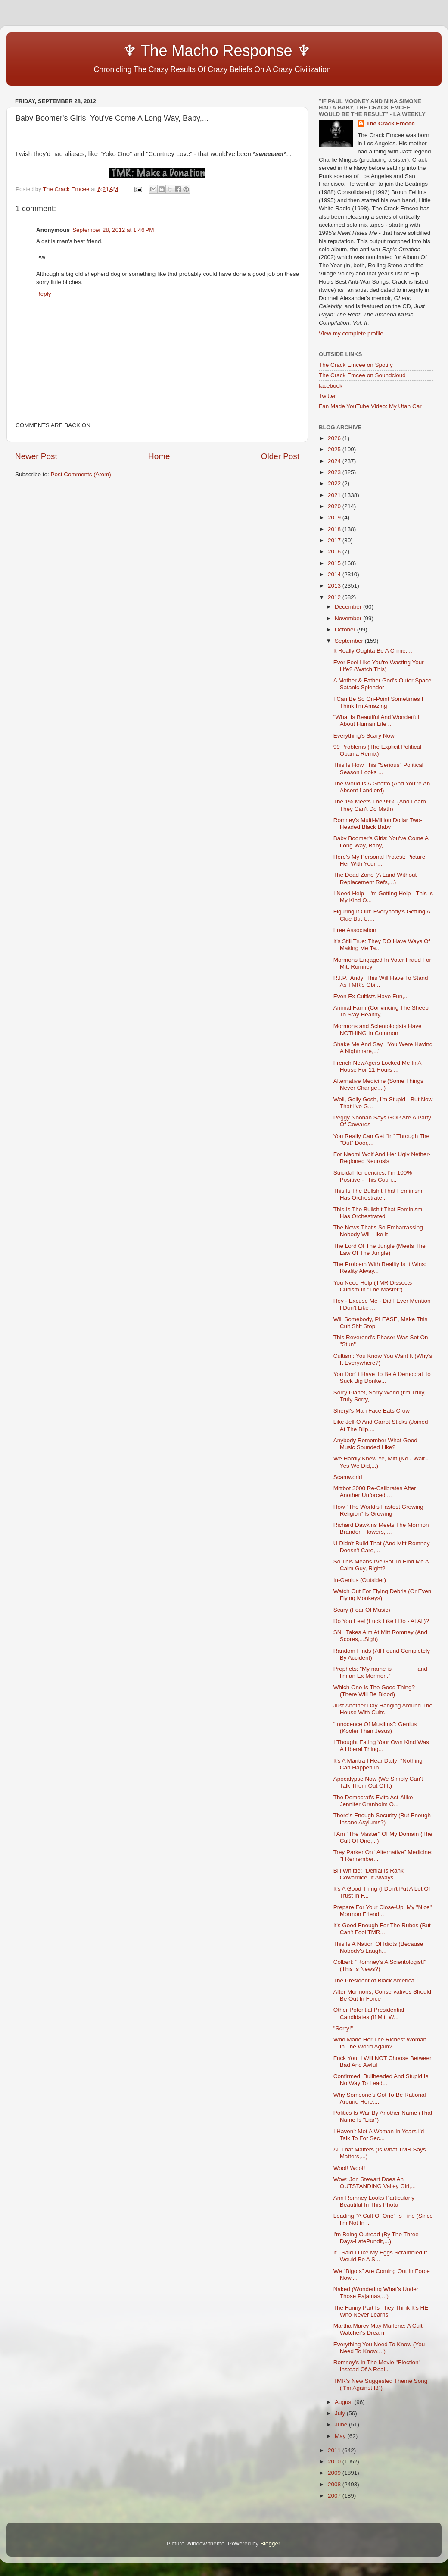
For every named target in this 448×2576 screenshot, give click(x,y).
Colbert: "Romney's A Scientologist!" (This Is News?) (379, 1965)
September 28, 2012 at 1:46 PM (113, 230)
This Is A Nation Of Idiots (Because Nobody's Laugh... (378, 1947)
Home (159, 456)
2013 (335, 585)
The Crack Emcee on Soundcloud (362, 375)
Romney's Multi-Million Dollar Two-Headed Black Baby (377, 823)
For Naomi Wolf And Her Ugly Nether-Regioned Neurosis (382, 1157)
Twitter (327, 396)
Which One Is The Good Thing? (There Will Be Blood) (374, 1691)
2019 (335, 517)
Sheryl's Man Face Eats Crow (371, 1410)
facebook (330, 385)
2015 (335, 563)
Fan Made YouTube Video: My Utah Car (370, 406)
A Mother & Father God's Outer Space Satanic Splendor (382, 684)
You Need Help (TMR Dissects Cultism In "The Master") (372, 1286)
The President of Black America (373, 1980)
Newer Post (36, 456)
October (346, 629)
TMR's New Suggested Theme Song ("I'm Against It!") (380, 2384)
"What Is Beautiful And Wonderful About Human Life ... (376, 720)
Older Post (280, 456)
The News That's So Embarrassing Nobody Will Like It (378, 1231)
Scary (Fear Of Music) (361, 1610)
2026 (335, 438)
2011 (335, 2450)
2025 (335, 449)
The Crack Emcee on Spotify (356, 365)
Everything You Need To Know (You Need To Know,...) (379, 2347)
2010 (335, 2461)
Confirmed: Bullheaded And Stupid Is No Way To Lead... (381, 2079)
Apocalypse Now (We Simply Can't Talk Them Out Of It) (378, 1782)
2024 (335, 461)
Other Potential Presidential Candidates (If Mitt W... (368, 2013)
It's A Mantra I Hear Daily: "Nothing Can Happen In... (378, 1764)
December (349, 606)
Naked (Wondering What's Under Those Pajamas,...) (375, 2292)
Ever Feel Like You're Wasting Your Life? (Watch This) (378, 665)
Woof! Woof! (349, 2168)
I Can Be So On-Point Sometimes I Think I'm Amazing (378, 702)
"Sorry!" (343, 2028)
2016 (335, 551)
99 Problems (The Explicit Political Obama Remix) (377, 750)
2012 (335, 597)
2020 (335, 506)
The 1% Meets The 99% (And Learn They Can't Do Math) (379, 805)
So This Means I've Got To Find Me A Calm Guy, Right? (381, 1565)
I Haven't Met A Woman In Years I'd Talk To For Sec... (378, 2134)
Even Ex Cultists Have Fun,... (371, 996)
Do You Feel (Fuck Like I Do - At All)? (381, 1621)
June (342, 2424)
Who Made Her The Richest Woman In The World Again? (379, 2043)
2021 (335, 495)
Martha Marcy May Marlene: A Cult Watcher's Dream (378, 2329)
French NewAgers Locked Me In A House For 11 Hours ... (377, 1066)
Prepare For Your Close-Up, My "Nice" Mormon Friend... (382, 1910)
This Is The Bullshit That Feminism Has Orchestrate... (378, 1194)
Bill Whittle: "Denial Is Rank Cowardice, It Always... (368, 1874)
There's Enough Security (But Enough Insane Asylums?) (382, 1819)
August (345, 2402)
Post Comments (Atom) (81, 474)
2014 (335, 574)
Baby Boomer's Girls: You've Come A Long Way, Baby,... (381, 841)
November (349, 618)
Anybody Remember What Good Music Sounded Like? (375, 1444)
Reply (43, 294)
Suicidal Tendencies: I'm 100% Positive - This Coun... (372, 1176)
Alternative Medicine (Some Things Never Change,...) (378, 1084)
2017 (335, 540)
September (350, 641)
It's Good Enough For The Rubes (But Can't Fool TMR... (382, 1928)
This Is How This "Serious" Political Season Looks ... (378, 768)
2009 (335, 2473)
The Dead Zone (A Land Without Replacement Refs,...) (375, 878)
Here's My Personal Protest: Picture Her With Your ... (379, 860)
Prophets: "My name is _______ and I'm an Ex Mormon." (380, 1672)
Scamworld (347, 1477)
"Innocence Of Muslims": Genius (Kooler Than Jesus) (375, 1727)
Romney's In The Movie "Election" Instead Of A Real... (377, 2366)
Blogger (270, 2543)
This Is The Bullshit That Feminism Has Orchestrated (378, 1212)
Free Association (354, 930)
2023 (335, 472)
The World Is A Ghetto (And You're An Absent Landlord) (381, 787)
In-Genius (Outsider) (359, 1580)
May (341, 2436)
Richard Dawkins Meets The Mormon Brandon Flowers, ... (381, 1528)
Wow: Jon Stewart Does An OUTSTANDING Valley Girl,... (374, 2182)
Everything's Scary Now (364, 735)
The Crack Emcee (390, 123)
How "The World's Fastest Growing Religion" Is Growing (378, 1510)
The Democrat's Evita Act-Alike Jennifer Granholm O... (373, 1800)
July (341, 2413)
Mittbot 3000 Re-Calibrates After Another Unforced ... (374, 1491)
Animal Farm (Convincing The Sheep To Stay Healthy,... (381, 1011)
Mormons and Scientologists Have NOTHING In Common (377, 1029)
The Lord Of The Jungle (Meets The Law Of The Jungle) (379, 1249)
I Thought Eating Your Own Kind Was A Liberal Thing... (381, 1745)
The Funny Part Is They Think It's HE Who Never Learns (380, 2311)
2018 (335, 529)
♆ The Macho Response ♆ (165, 50)
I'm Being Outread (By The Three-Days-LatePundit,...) (376, 2238)
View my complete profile (351, 333)
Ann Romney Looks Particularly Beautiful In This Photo (373, 2201)
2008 (335, 2484)
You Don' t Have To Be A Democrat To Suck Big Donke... (382, 1377)
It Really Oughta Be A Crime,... (372, 650)
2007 (335, 2495)
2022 (335, 483)
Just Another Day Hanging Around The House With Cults (382, 1709)
